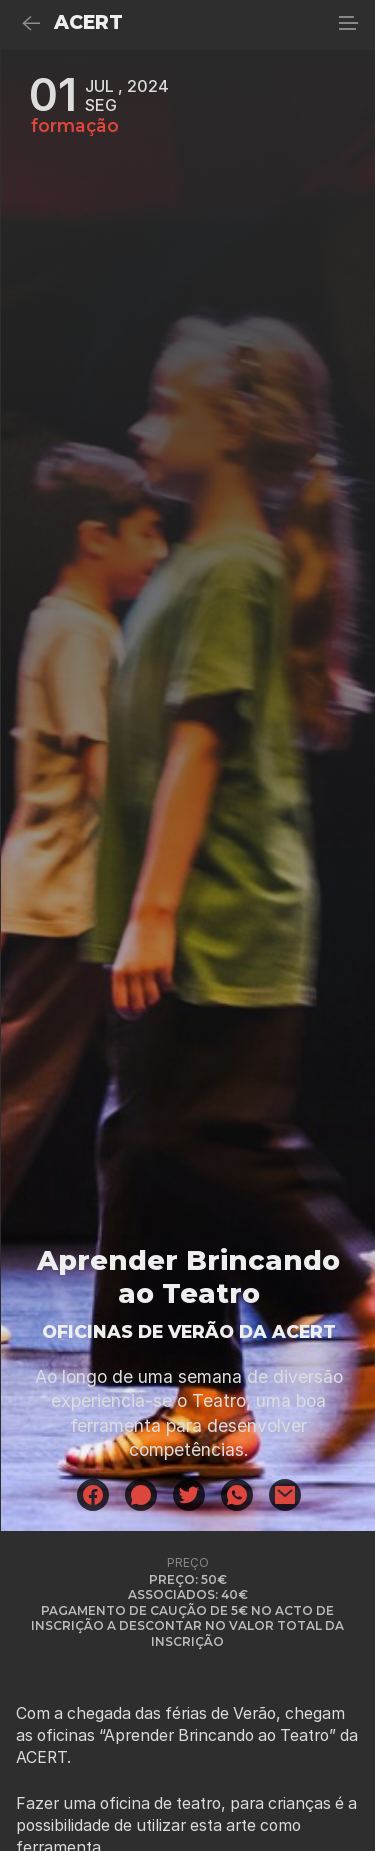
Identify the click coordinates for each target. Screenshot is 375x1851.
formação (75, 126)
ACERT (88, 22)
